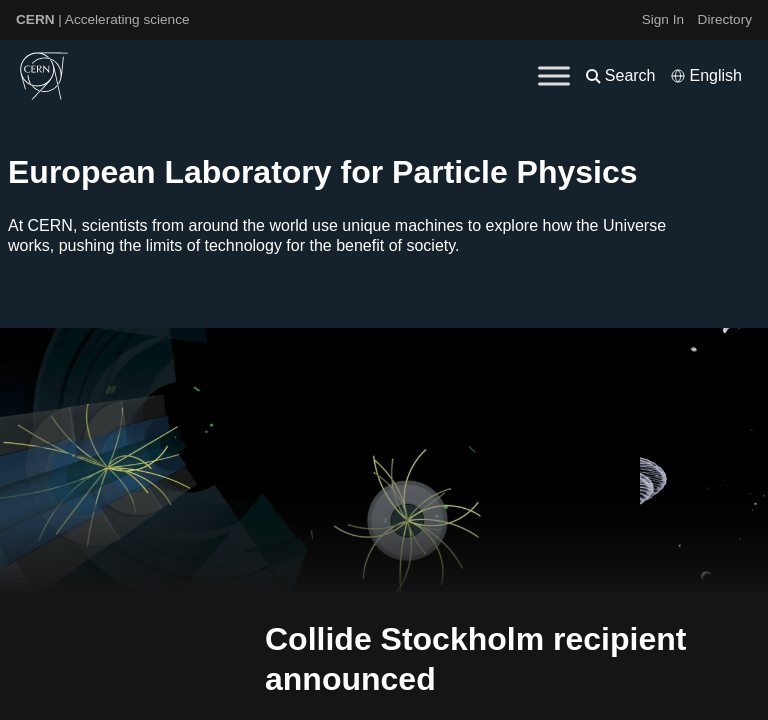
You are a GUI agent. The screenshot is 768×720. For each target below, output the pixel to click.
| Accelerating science (103, 19)
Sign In (663, 19)
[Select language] (706, 76)
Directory (725, 19)
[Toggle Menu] (554, 75)
